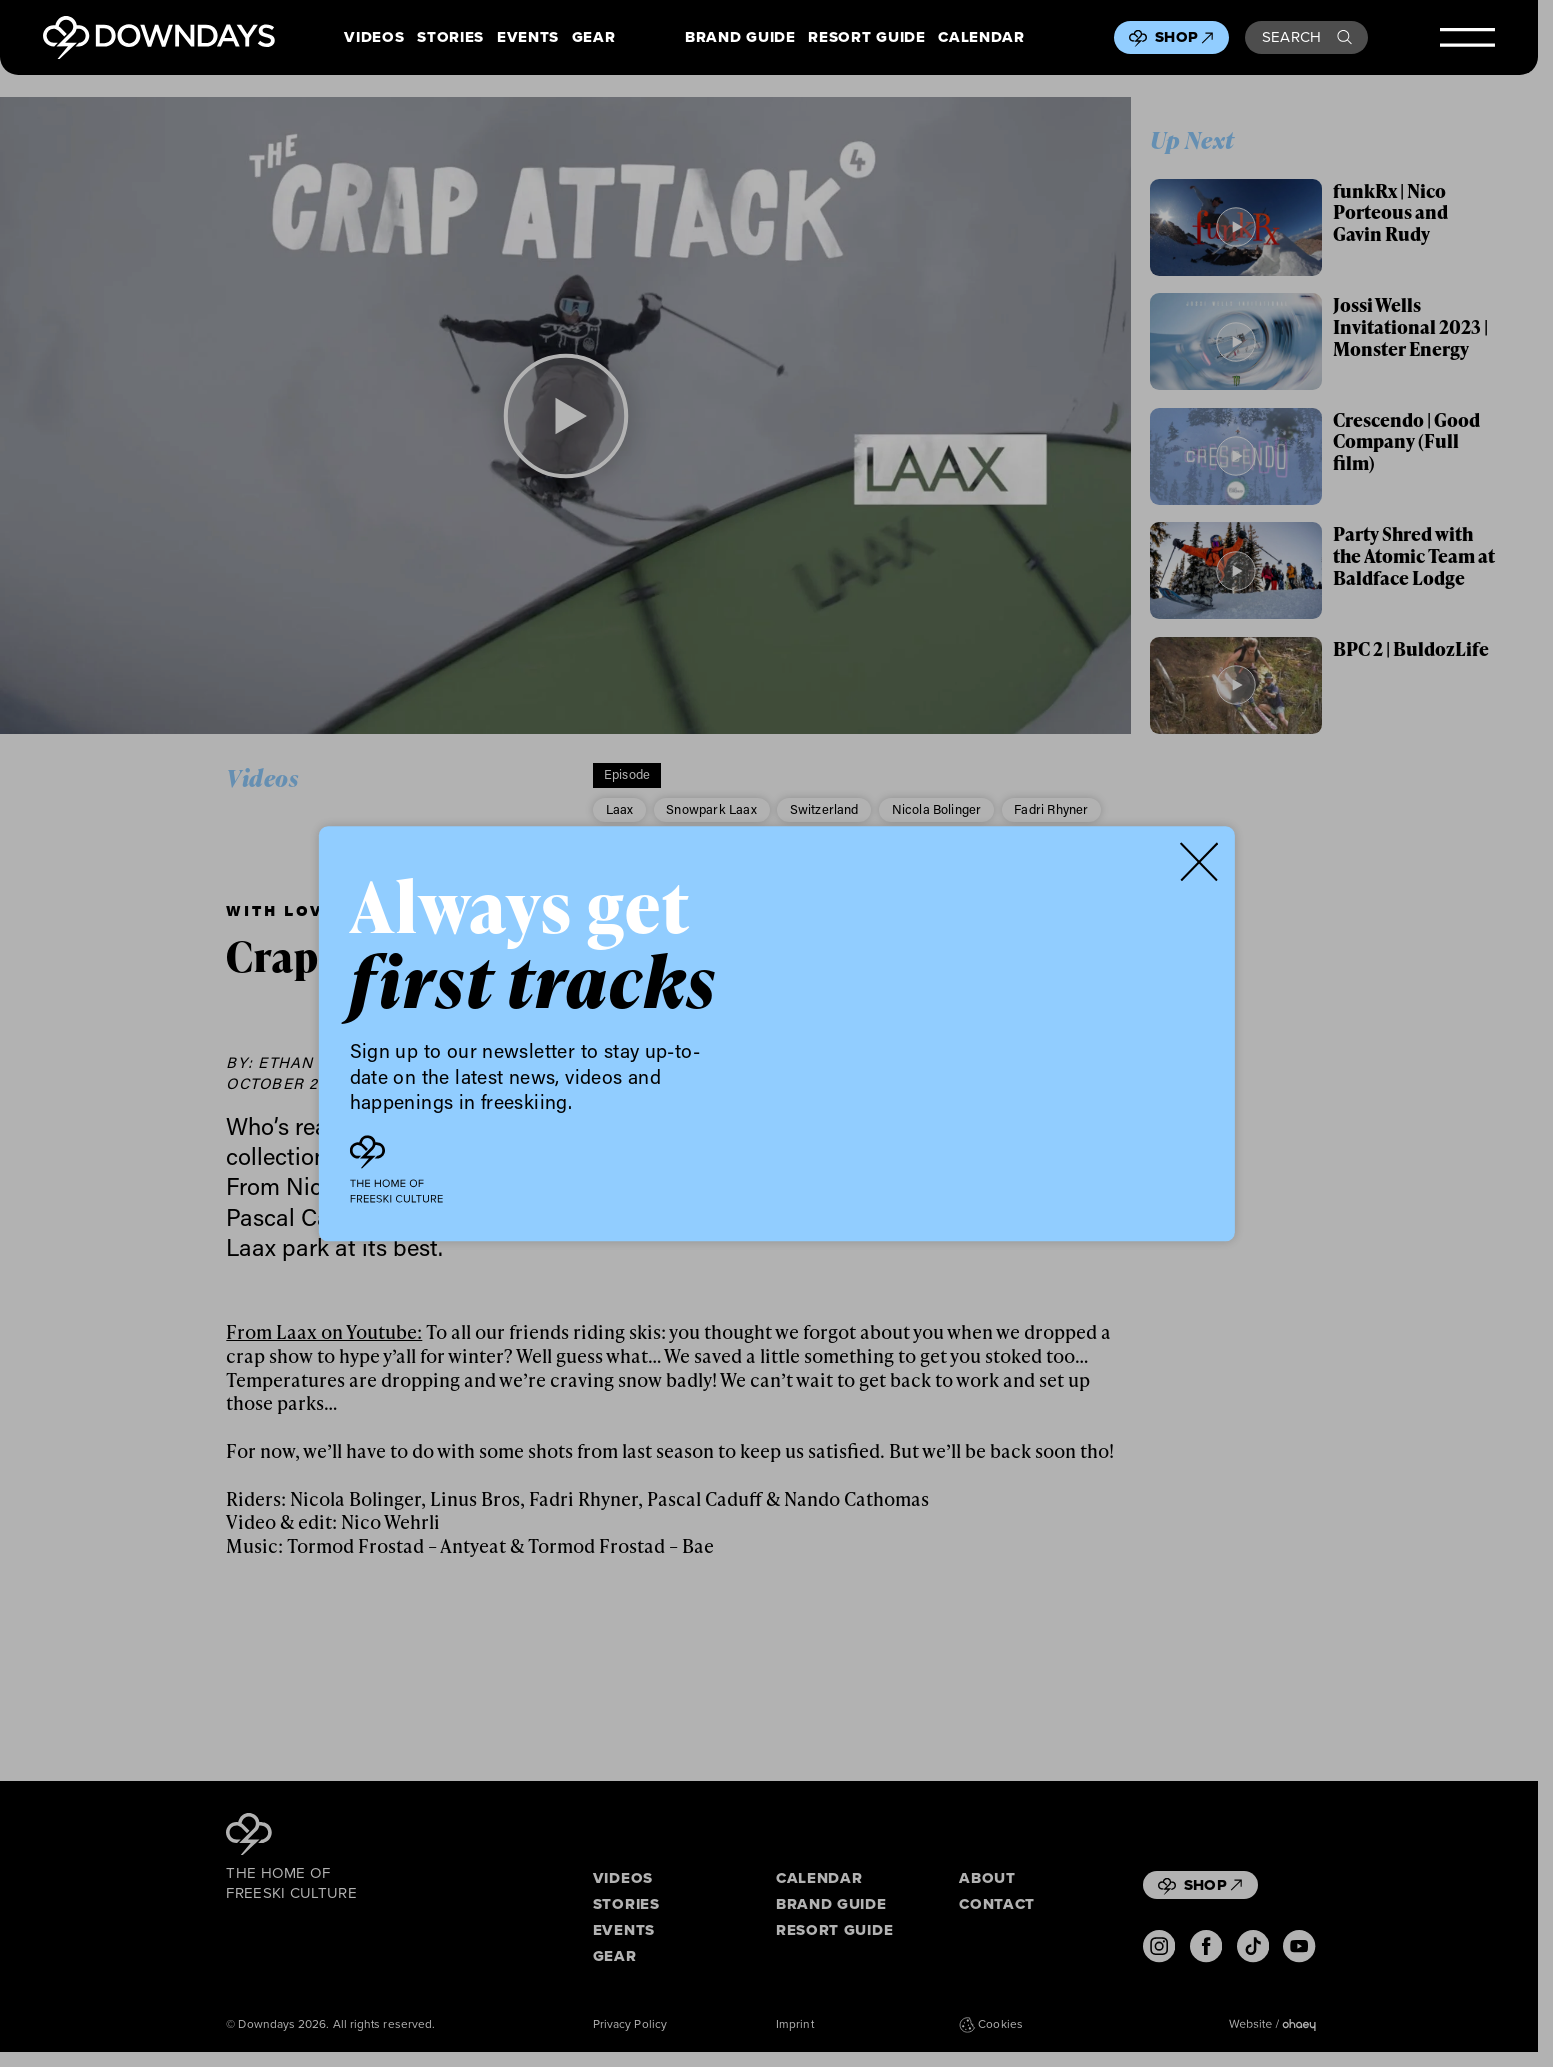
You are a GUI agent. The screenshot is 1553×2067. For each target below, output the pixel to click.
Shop (1184, 37)
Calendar (981, 38)
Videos (374, 38)
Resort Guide (866, 38)
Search (1307, 37)
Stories (450, 38)
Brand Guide (740, 38)
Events (528, 38)
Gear (594, 38)
